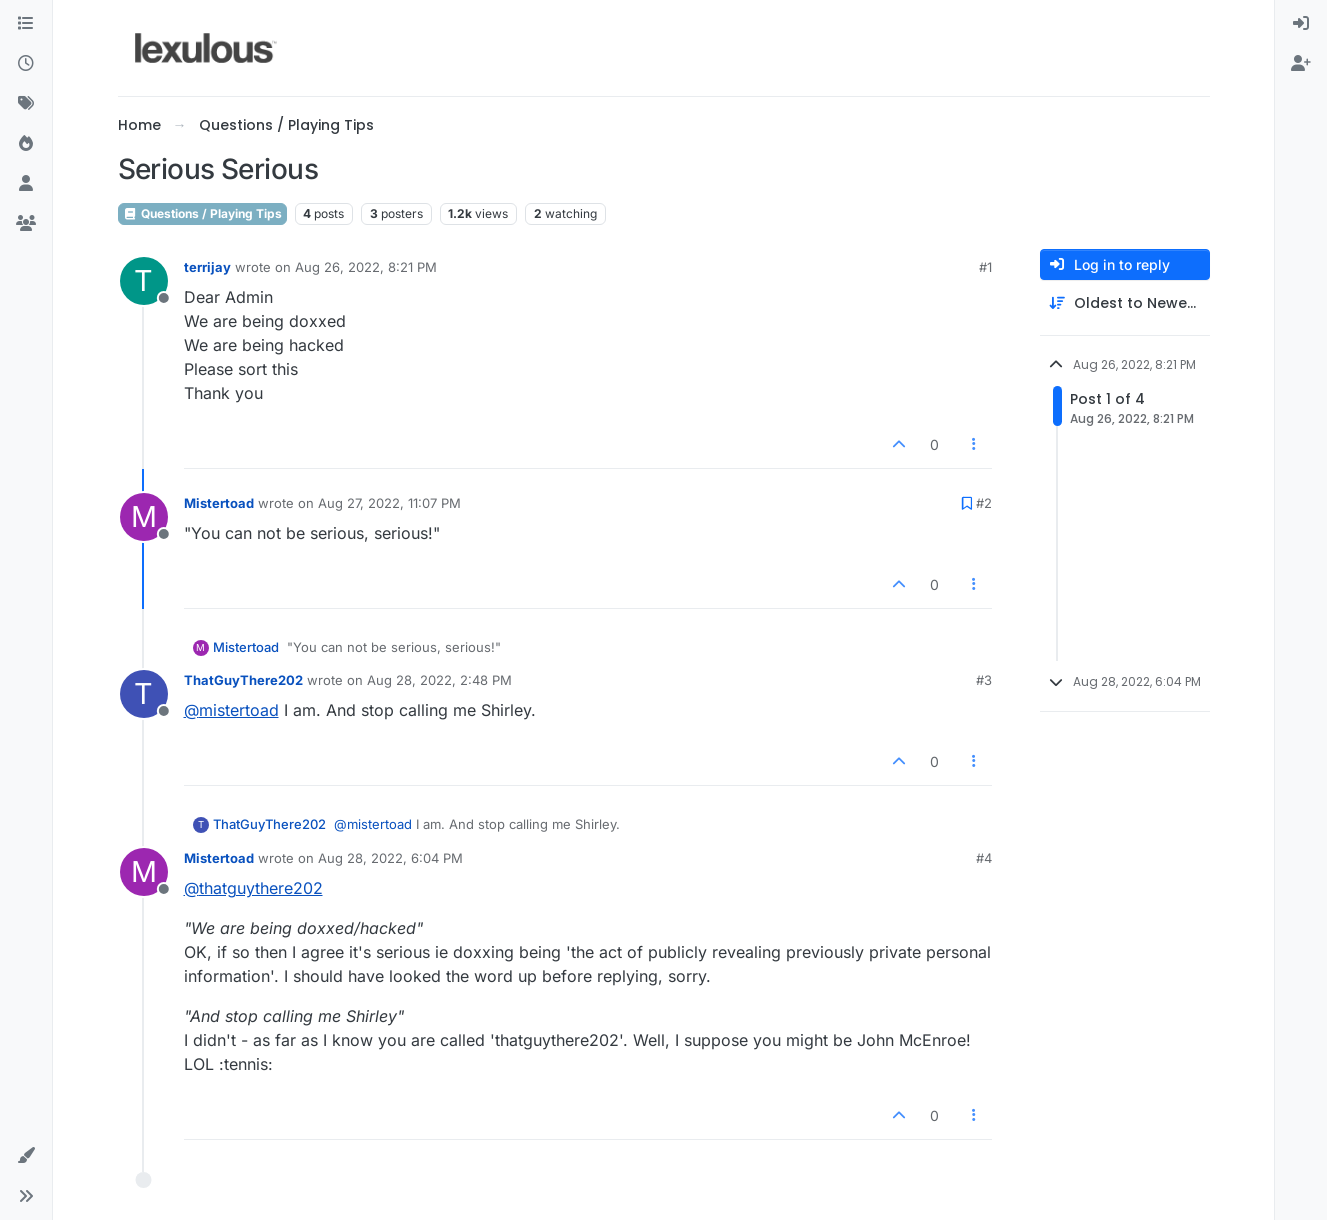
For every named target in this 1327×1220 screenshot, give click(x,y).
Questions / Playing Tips (202, 213)
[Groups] (26, 224)
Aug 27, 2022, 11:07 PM (389, 503)
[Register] (1301, 64)
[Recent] (26, 64)
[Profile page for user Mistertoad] (144, 517)
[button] (26, 1156)
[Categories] (26, 24)
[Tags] (26, 104)
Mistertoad (219, 503)
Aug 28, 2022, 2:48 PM (439, 680)
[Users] (26, 184)
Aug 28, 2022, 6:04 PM (390, 858)
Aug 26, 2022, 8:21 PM (366, 267)
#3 (984, 680)
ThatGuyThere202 (243, 680)
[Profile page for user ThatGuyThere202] (144, 694)
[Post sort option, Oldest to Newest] (1125, 303)
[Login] (1301, 24)
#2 (984, 503)
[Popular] (26, 144)
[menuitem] (1301, 24)
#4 (984, 858)
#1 (985, 267)
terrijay (207, 267)
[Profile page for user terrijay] (144, 281)
